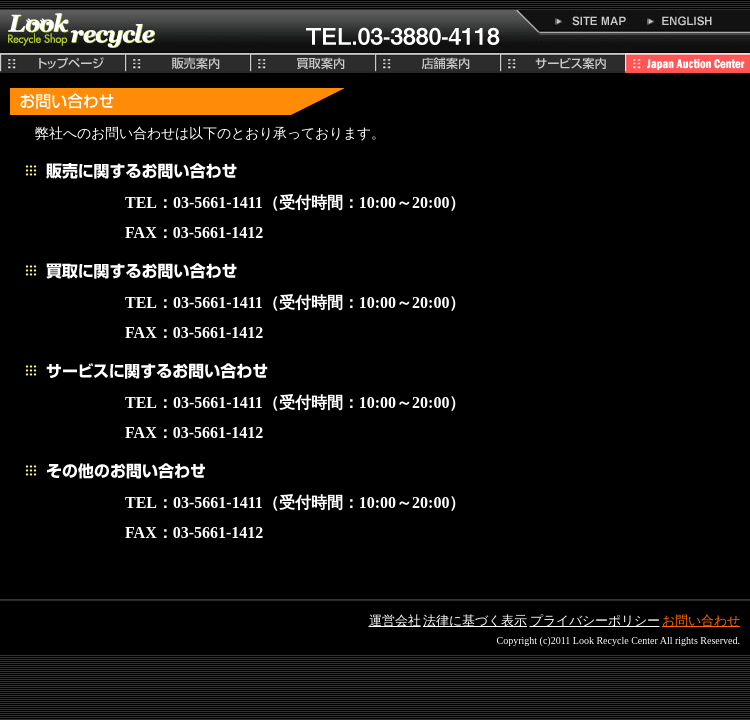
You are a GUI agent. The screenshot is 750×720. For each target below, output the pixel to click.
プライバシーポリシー (595, 620)
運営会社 (395, 620)
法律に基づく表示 (475, 620)
